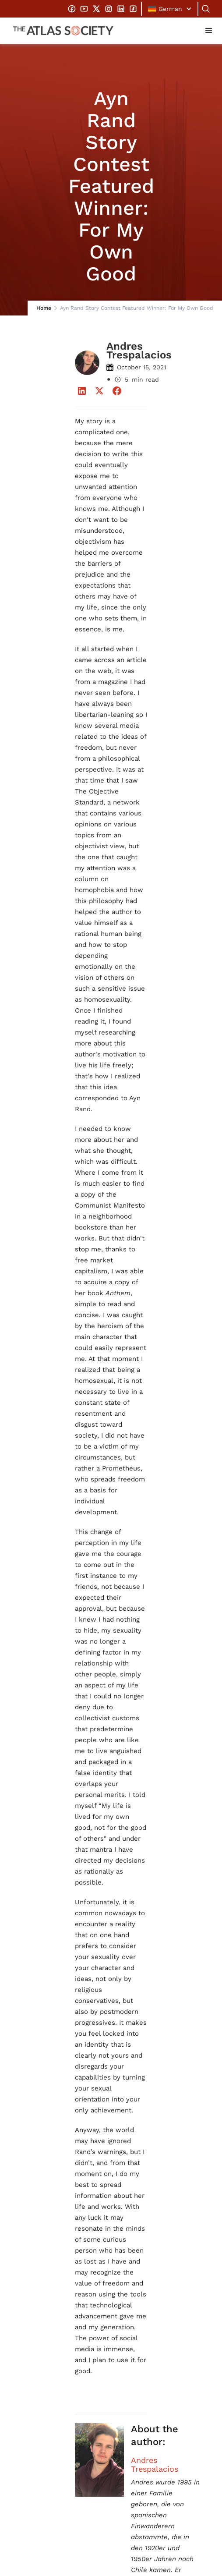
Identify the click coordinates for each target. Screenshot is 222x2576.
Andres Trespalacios (154, 2464)
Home (43, 308)
